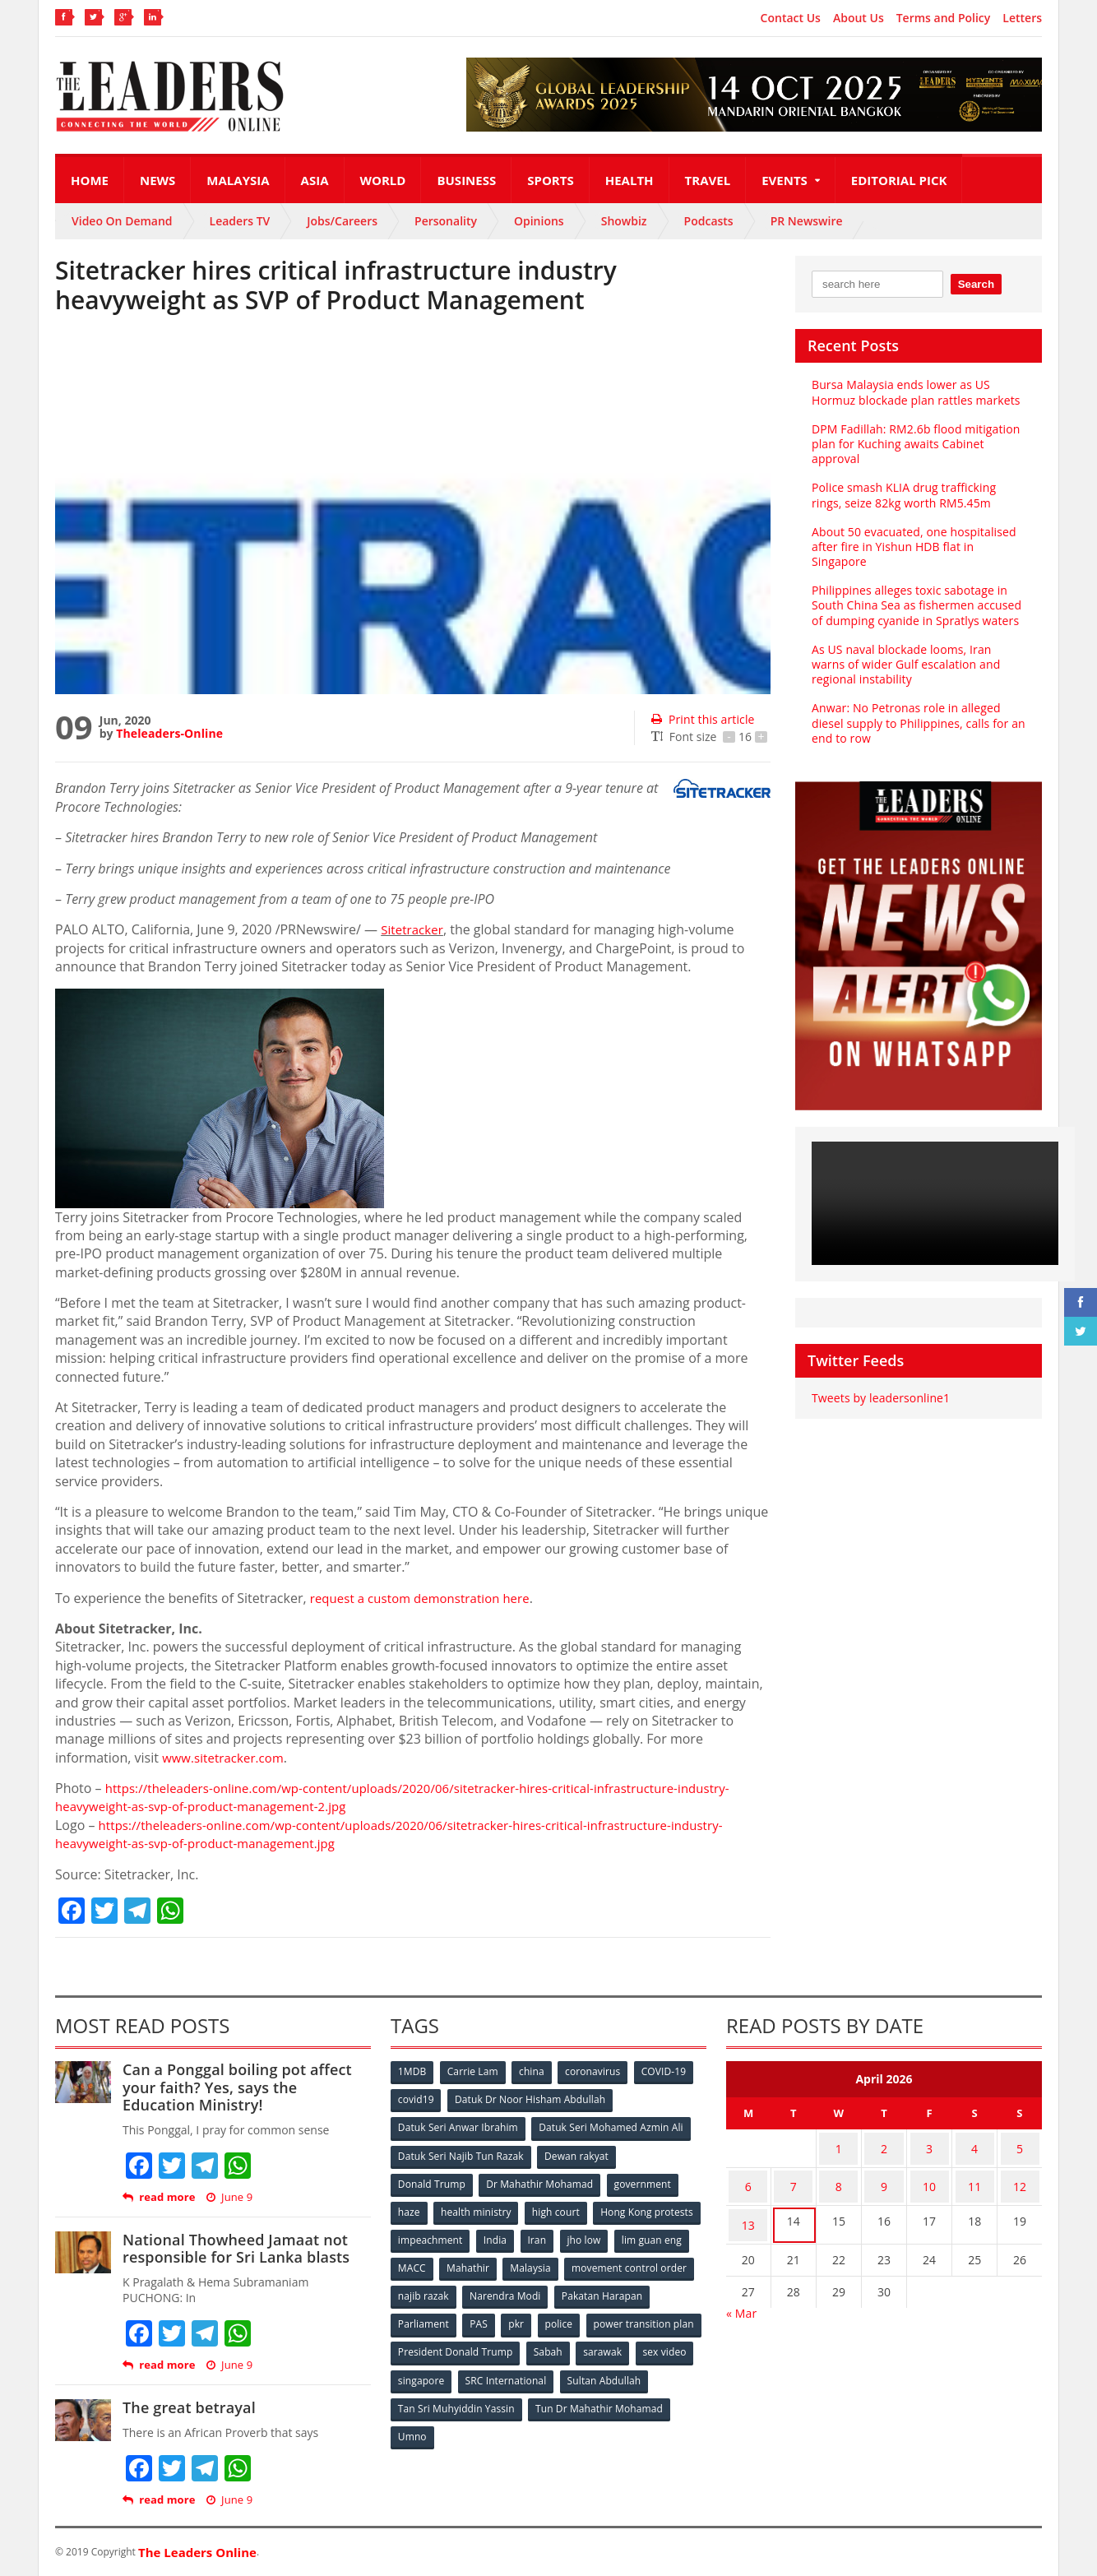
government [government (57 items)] (644, 2181)
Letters (1022, 18)
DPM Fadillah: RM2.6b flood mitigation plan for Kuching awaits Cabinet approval (914, 443)
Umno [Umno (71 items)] (561, 2425)
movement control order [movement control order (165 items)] (455, 2289)
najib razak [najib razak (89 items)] (560, 2289)
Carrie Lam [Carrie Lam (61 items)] (475, 2072)
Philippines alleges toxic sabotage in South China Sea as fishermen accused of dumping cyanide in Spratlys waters (915, 605)
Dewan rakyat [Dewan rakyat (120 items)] (577, 2154)
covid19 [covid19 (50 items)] (416, 2099)
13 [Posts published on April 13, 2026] (748, 2209)
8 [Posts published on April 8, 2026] (838, 2177)
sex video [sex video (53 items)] (481, 2371)
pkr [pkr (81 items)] (622, 2316)
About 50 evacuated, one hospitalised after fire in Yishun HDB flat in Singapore (912, 546)
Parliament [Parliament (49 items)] (526, 2316)
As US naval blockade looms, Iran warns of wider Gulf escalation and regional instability (918, 664)
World (383, 180)
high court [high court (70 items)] (558, 2208)
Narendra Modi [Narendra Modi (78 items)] (643, 2289)
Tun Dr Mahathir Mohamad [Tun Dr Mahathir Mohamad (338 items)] (462, 2425)
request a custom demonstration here (426, 1598)
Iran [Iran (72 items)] (654, 2235)
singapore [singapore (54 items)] (548, 2371)
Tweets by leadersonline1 (879, 1398)
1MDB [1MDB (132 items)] (413, 2072)
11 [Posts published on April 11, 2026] (974, 2177)
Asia (315, 180)
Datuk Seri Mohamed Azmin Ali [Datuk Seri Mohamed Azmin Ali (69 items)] (610, 2127)
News (157, 180)
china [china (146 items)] (534, 2072)
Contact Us (791, 18)
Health (629, 180)
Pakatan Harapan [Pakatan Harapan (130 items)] (439, 2316)
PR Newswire (807, 221)
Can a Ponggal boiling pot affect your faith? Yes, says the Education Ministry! (246, 2087)
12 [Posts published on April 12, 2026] (1019, 2177)
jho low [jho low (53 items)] (415, 2262)
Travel (708, 180)
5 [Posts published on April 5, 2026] (1019, 2145)
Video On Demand (122, 221)
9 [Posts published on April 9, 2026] (884, 2177)
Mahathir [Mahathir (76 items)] (608, 2262)
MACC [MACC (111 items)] (550, 2262)
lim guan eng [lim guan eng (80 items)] (484, 2262)
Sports (550, 180)
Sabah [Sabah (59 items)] (669, 2344)
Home (90, 180)
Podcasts (709, 221)
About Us (858, 18)
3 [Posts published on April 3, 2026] (929, 2145)
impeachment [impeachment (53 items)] (544, 2235)
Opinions (539, 221)
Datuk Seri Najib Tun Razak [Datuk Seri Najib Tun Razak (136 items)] (460, 2154)
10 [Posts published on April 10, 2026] (929, 2177)
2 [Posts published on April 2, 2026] (884, 2145)
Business (466, 180)
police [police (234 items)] (665, 2316)
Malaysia (237, 180)
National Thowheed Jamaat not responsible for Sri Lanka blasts (234, 2249)
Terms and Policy (943, 18)
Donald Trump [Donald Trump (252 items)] (432, 2181)
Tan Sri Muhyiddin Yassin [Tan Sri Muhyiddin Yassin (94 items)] (551, 2398)
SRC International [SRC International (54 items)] (633, 2371)
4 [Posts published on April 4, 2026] (974, 2145)
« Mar (741, 2294)
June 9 (229, 2197)
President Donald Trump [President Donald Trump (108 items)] (577, 2344)
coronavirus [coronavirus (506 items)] (597, 2072)
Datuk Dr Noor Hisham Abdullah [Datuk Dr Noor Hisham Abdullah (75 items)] (531, 2099)
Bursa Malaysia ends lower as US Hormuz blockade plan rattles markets (914, 392)
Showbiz (624, 221)
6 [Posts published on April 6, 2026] (748, 2177)
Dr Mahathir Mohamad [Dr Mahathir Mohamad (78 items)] (540, 2181)
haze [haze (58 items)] (409, 2208)
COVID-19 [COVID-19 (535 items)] (669, 2072)
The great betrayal (188, 2407)
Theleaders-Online (168, 733)
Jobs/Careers (342, 221)
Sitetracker (414, 929)
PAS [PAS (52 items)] (582, 2316)
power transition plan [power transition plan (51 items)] (448, 2344)
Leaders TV (240, 221)
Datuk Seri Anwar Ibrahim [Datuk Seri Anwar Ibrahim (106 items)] (458, 2127)
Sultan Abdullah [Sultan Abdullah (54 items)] (435, 2398)
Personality (445, 221)
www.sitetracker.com (226, 1758)
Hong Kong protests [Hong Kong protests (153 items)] (444, 2235)
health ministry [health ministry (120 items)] (477, 2208)
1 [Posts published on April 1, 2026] (838, 2145)
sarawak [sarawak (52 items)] (418, 2371)
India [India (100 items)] (611, 2235)
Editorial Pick (899, 180)
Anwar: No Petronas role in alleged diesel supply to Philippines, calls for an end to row (916, 722)
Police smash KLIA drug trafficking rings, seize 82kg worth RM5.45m (918, 495)
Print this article (701, 719)
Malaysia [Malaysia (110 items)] (671, 2262)
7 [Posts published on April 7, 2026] (793, 2177)
